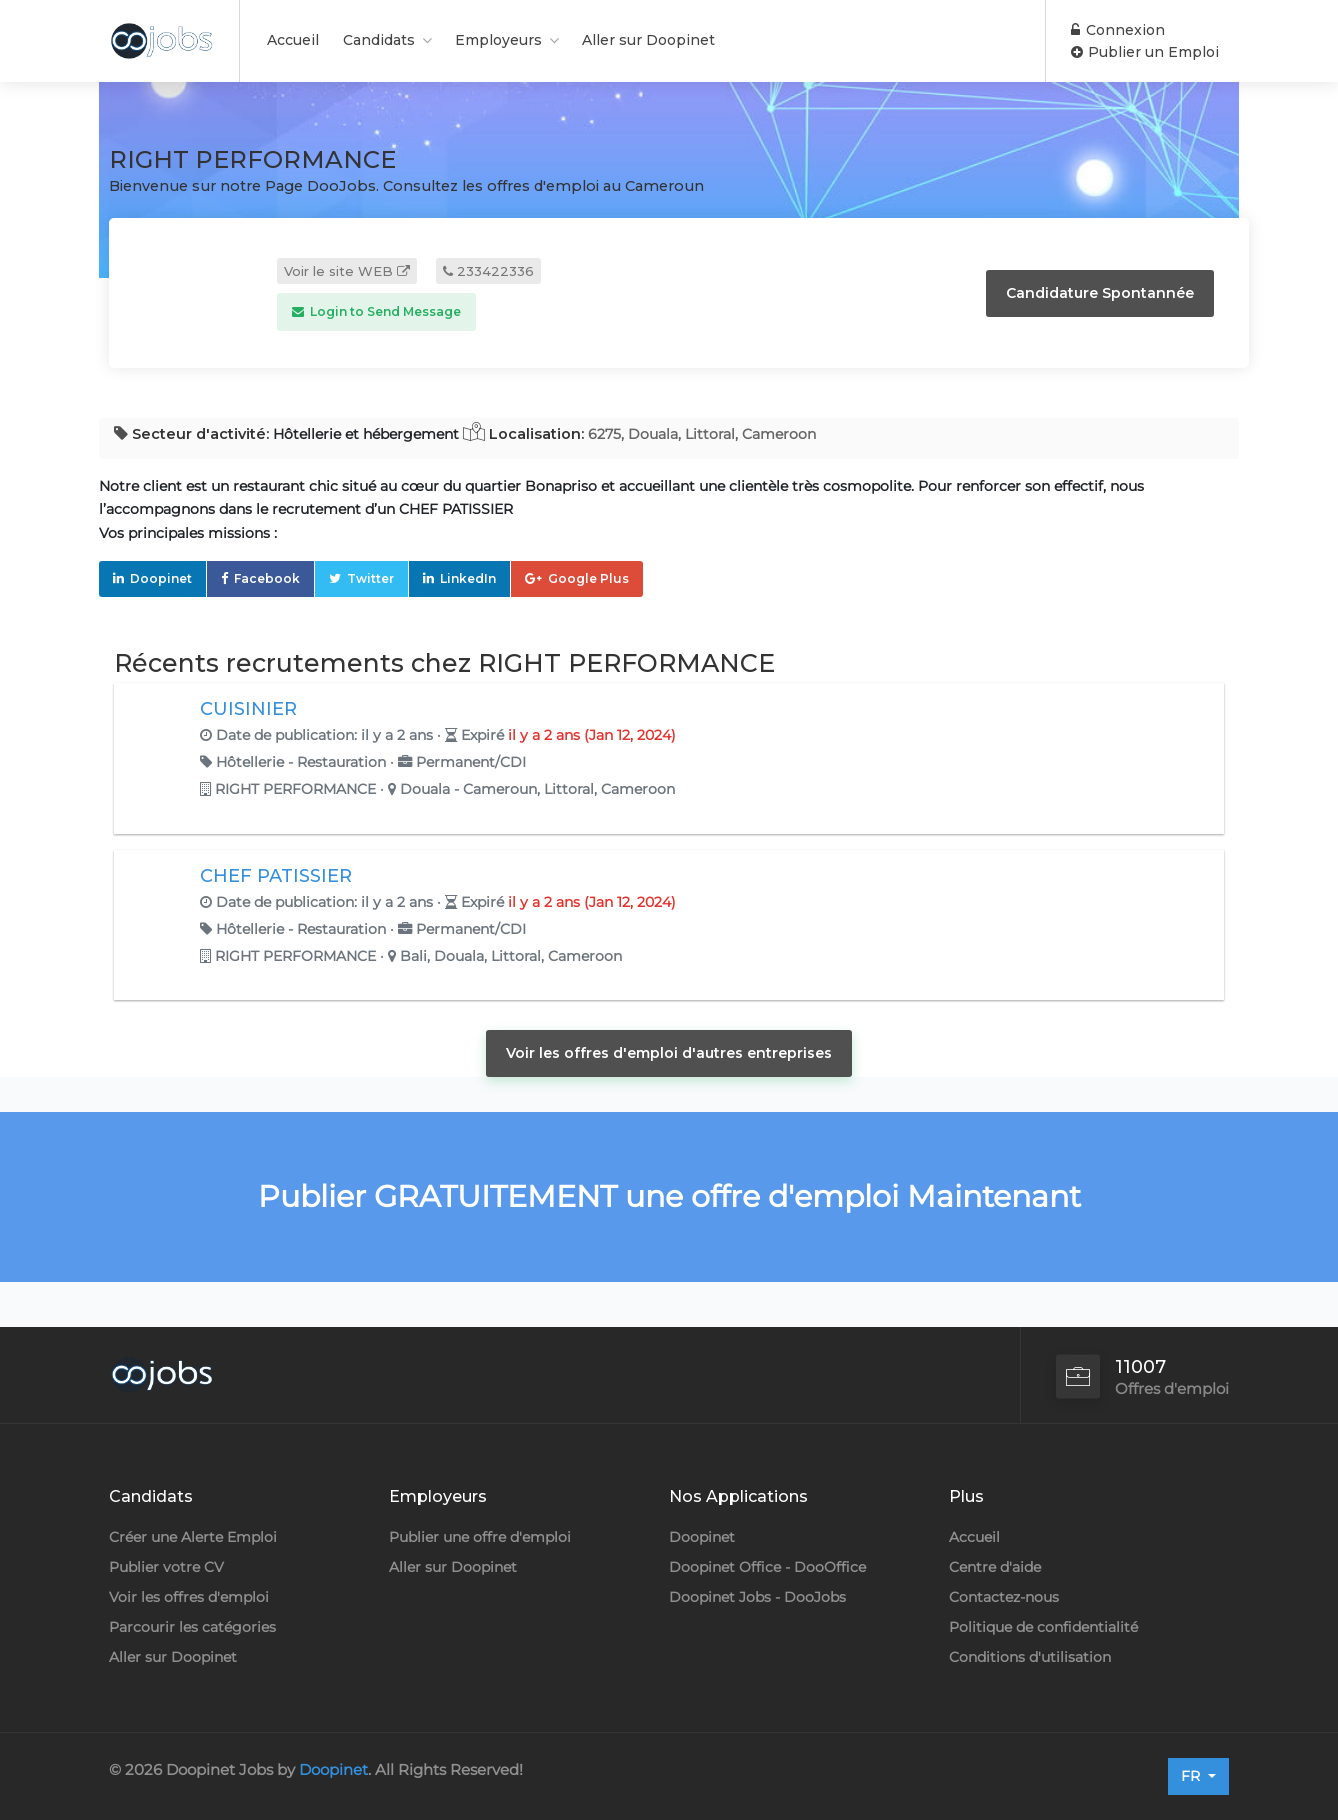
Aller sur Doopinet (648, 40)
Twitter (370, 578)
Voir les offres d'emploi (189, 1597)
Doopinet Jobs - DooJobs (757, 1597)
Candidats (379, 40)
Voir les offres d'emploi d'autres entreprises (669, 1053)
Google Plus (588, 578)
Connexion (1118, 30)
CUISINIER (248, 709)
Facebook (267, 578)
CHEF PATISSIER (276, 876)
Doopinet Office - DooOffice (767, 1567)
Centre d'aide (995, 1567)
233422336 (488, 271)
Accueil (293, 40)
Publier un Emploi (1145, 52)
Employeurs (498, 40)
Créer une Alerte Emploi (193, 1537)
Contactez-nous (1004, 1597)
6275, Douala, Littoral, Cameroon (702, 434)
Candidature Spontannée (1100, 293)
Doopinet (161, 578)
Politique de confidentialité (1043, 1627)
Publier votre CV (166, 1567)
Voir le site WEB (347, 271)
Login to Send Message (376, 311)
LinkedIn (468, 578)
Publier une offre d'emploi (480, 1537)
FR (1192, 1776)
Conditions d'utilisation (1030, 1657)
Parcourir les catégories (192, 1627)
